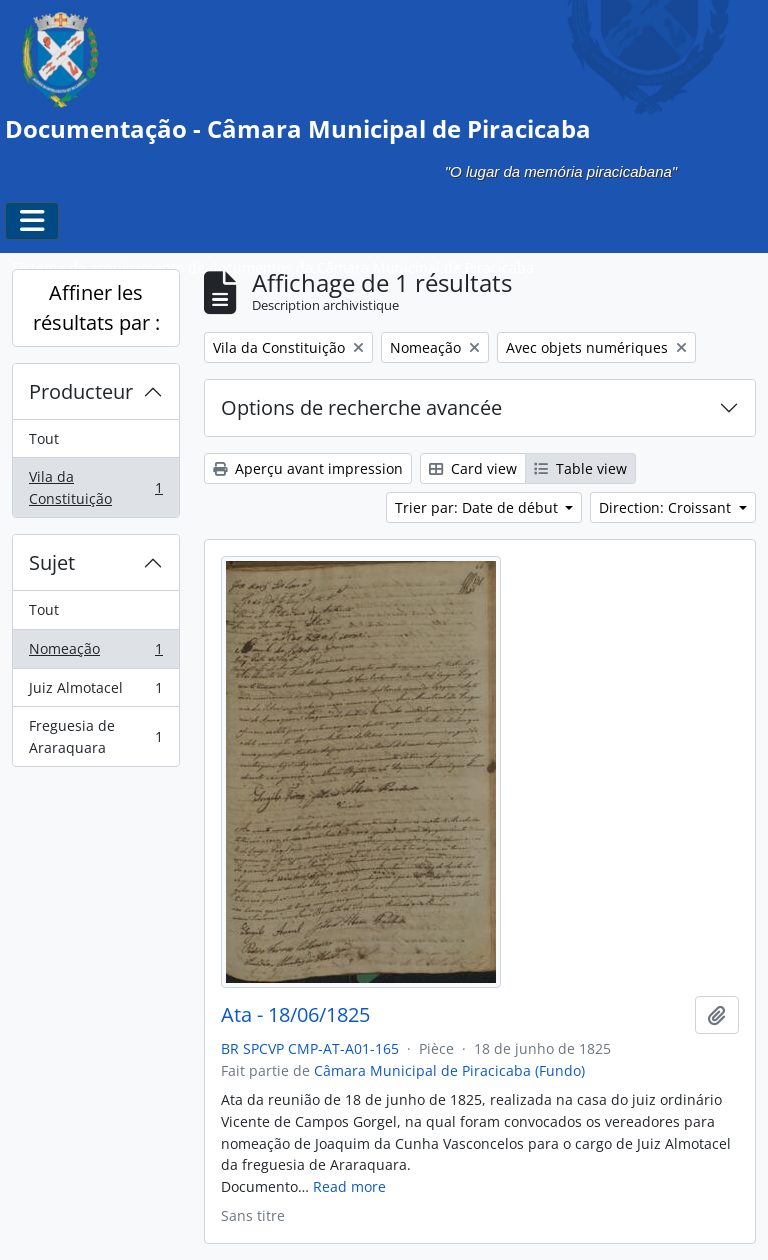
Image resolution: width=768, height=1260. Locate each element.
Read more (349, 1186)
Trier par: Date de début (478, 507)
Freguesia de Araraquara (95, 736)
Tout (44, 438)
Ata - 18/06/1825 (295, 1015)
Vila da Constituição (95, 487)
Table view (580, 468)
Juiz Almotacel (95, 692)
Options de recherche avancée (361, 407)
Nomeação (95, 653)
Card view (473, 468)
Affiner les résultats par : (96, 307)
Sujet (52, 562)
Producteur (81, 391)
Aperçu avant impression (308, 468)
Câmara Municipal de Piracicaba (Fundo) (449, 1070)
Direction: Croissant (667, 507)
